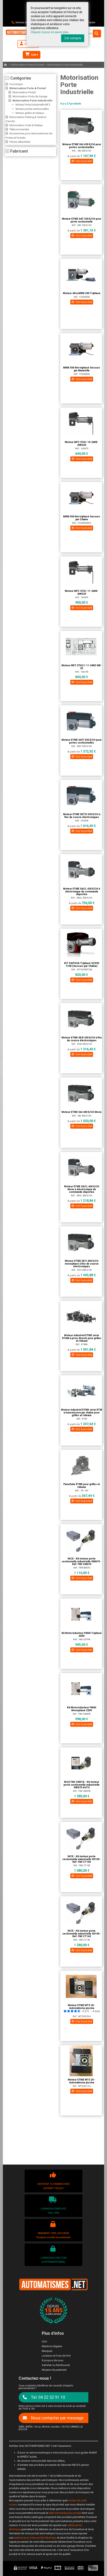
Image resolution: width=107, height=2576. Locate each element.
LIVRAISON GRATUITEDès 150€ (53, 2205)
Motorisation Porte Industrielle (65, 64)
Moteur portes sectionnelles (32, 108)
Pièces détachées (19, 141)
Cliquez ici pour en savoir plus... (50, 32)
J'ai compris (72, 38)
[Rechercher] (97, 33)
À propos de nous (52, 2360)
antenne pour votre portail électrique (35, 2537)
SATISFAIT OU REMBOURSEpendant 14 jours (53, 2181)
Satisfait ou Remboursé (56, 2365)
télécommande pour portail (65, 2512)
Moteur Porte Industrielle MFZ (33, 104)
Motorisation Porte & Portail (27, 64)
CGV (44, 2341)
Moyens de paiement (54, 2369)
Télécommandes (19, 129)
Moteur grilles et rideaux (30, 113)
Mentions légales (52, 2346)
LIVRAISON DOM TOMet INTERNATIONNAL (53, 2254)
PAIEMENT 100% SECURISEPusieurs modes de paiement (53, 2230)
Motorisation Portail (24, 92)
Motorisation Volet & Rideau (26, 125)
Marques (47, 2350)
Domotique (16, 84)
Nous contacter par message (53, 2417)
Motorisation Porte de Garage (30, 96)
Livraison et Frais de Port (56, 2355)
